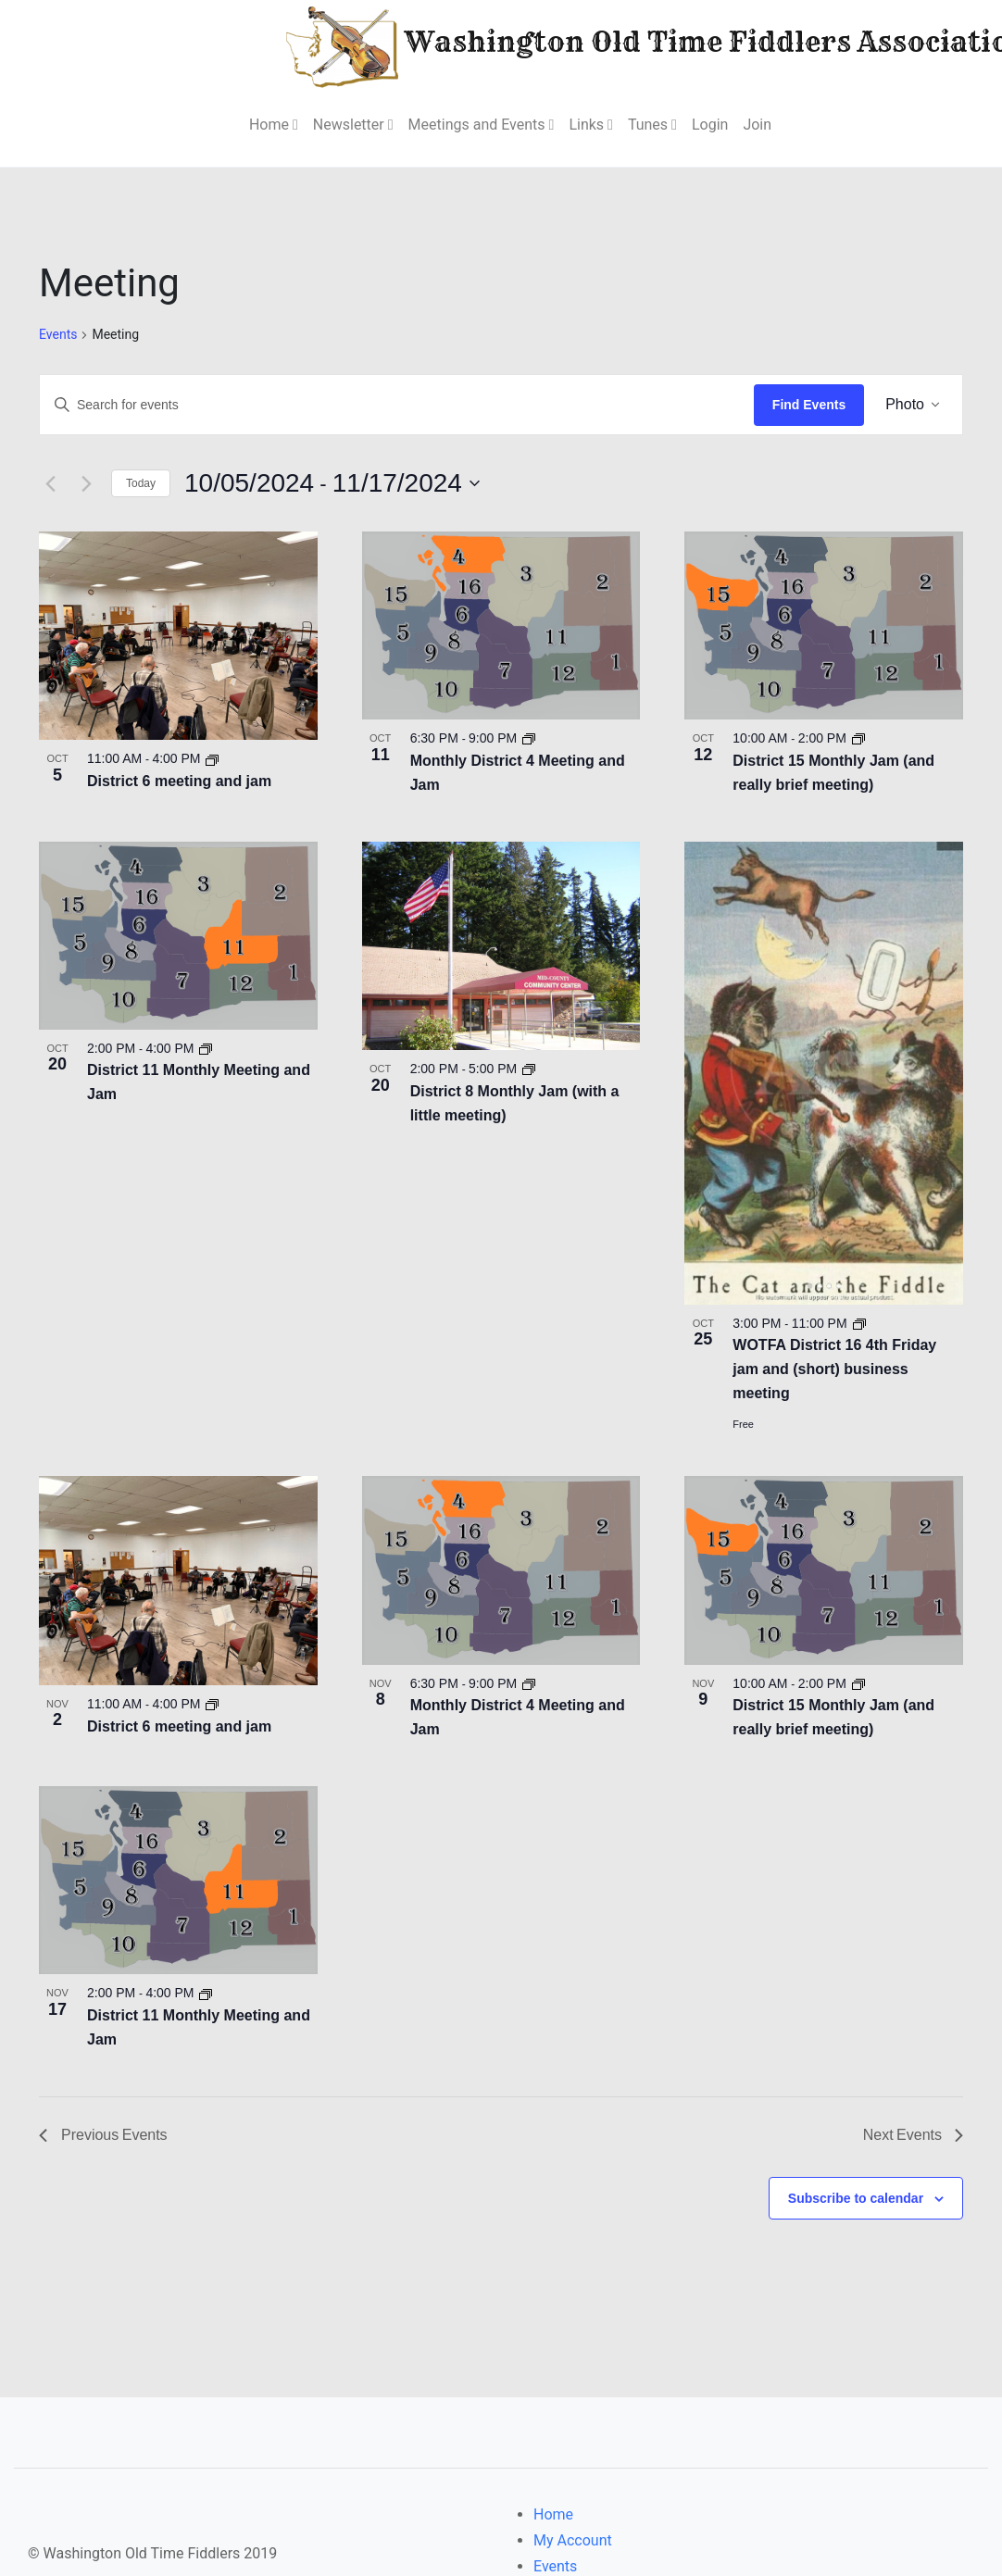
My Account (572, 2539)
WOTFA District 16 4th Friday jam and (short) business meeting (834, 1368)
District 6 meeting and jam (179, 780)
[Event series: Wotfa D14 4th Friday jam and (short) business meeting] (860, 1321)
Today (141, 482)
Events (58, 334)
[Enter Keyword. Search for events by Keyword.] (397, 404)
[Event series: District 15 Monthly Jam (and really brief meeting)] (859, 737)
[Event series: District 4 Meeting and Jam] (529, 737)
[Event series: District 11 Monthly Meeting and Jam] (207, 1047)
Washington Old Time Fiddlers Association (601, 44)
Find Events (808, 403)
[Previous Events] (50, 482)
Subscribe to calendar (855, 2196)
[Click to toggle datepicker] (334, 482)
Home (553, 2513)
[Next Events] (86, 482)
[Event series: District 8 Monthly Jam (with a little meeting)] (529, 1067)
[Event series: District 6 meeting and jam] (213, 757)
